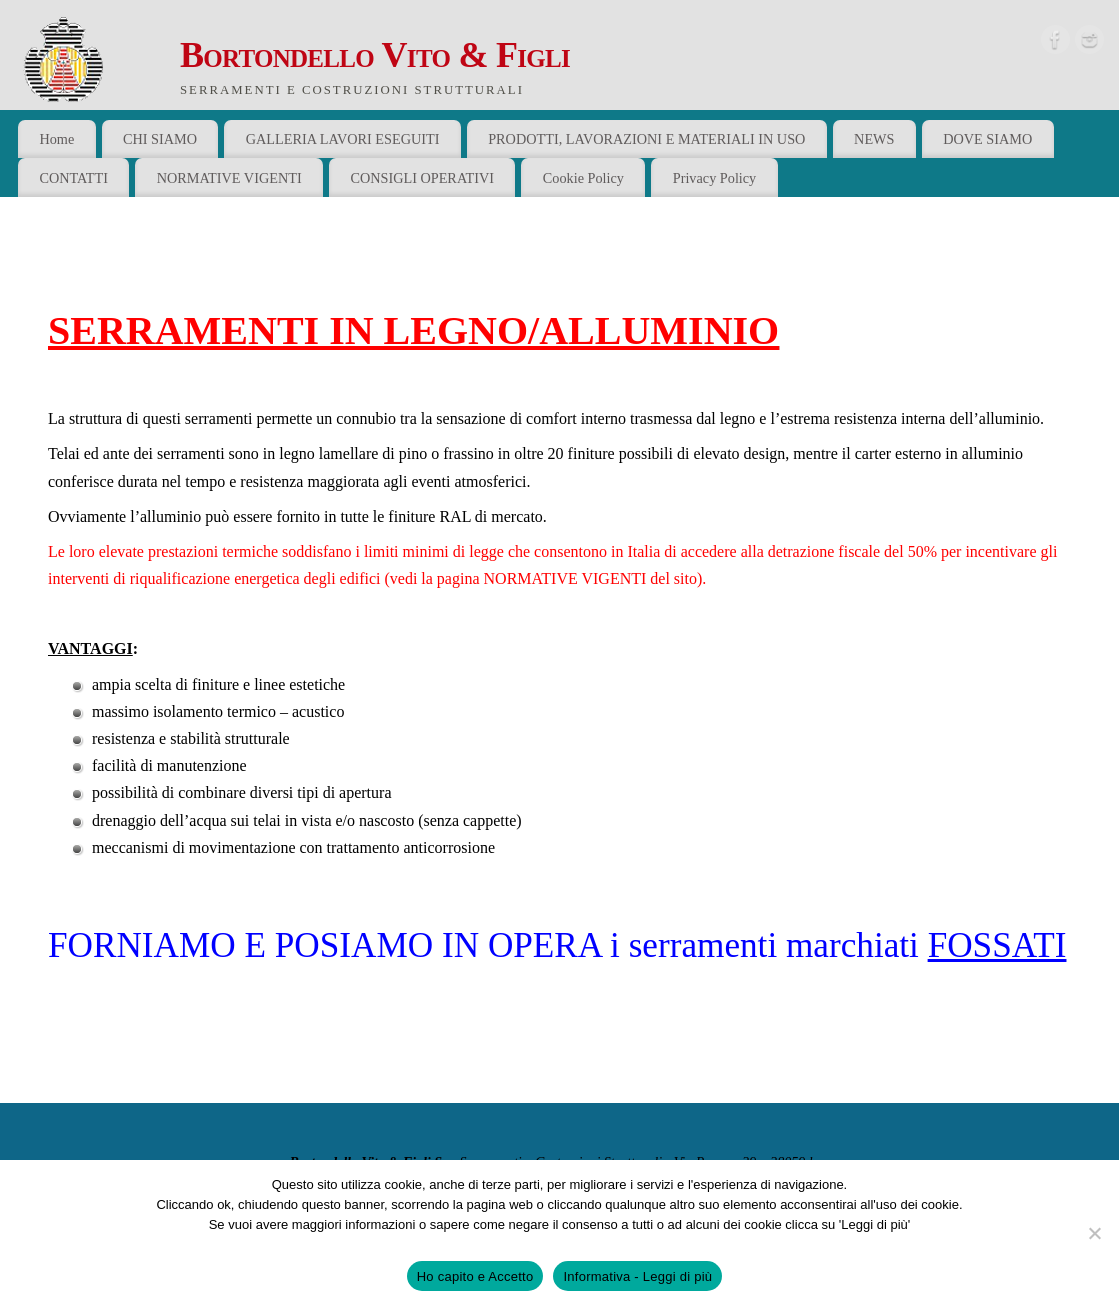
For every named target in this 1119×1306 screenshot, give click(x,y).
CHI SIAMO (160, 139)
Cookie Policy (583, 178)
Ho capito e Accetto (475, 1276)
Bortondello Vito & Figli (375, 55)
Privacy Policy (715, 178)
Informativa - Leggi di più (637, 1276)
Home (56, 139)
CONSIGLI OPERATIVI (422, 178)
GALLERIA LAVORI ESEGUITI (343, 139)
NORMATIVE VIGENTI (229, 178)
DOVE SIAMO (987, 139)
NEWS (874, 139)
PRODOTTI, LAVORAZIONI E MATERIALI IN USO (646, 139)
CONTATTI (73, 178)
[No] (1094, 1233)
